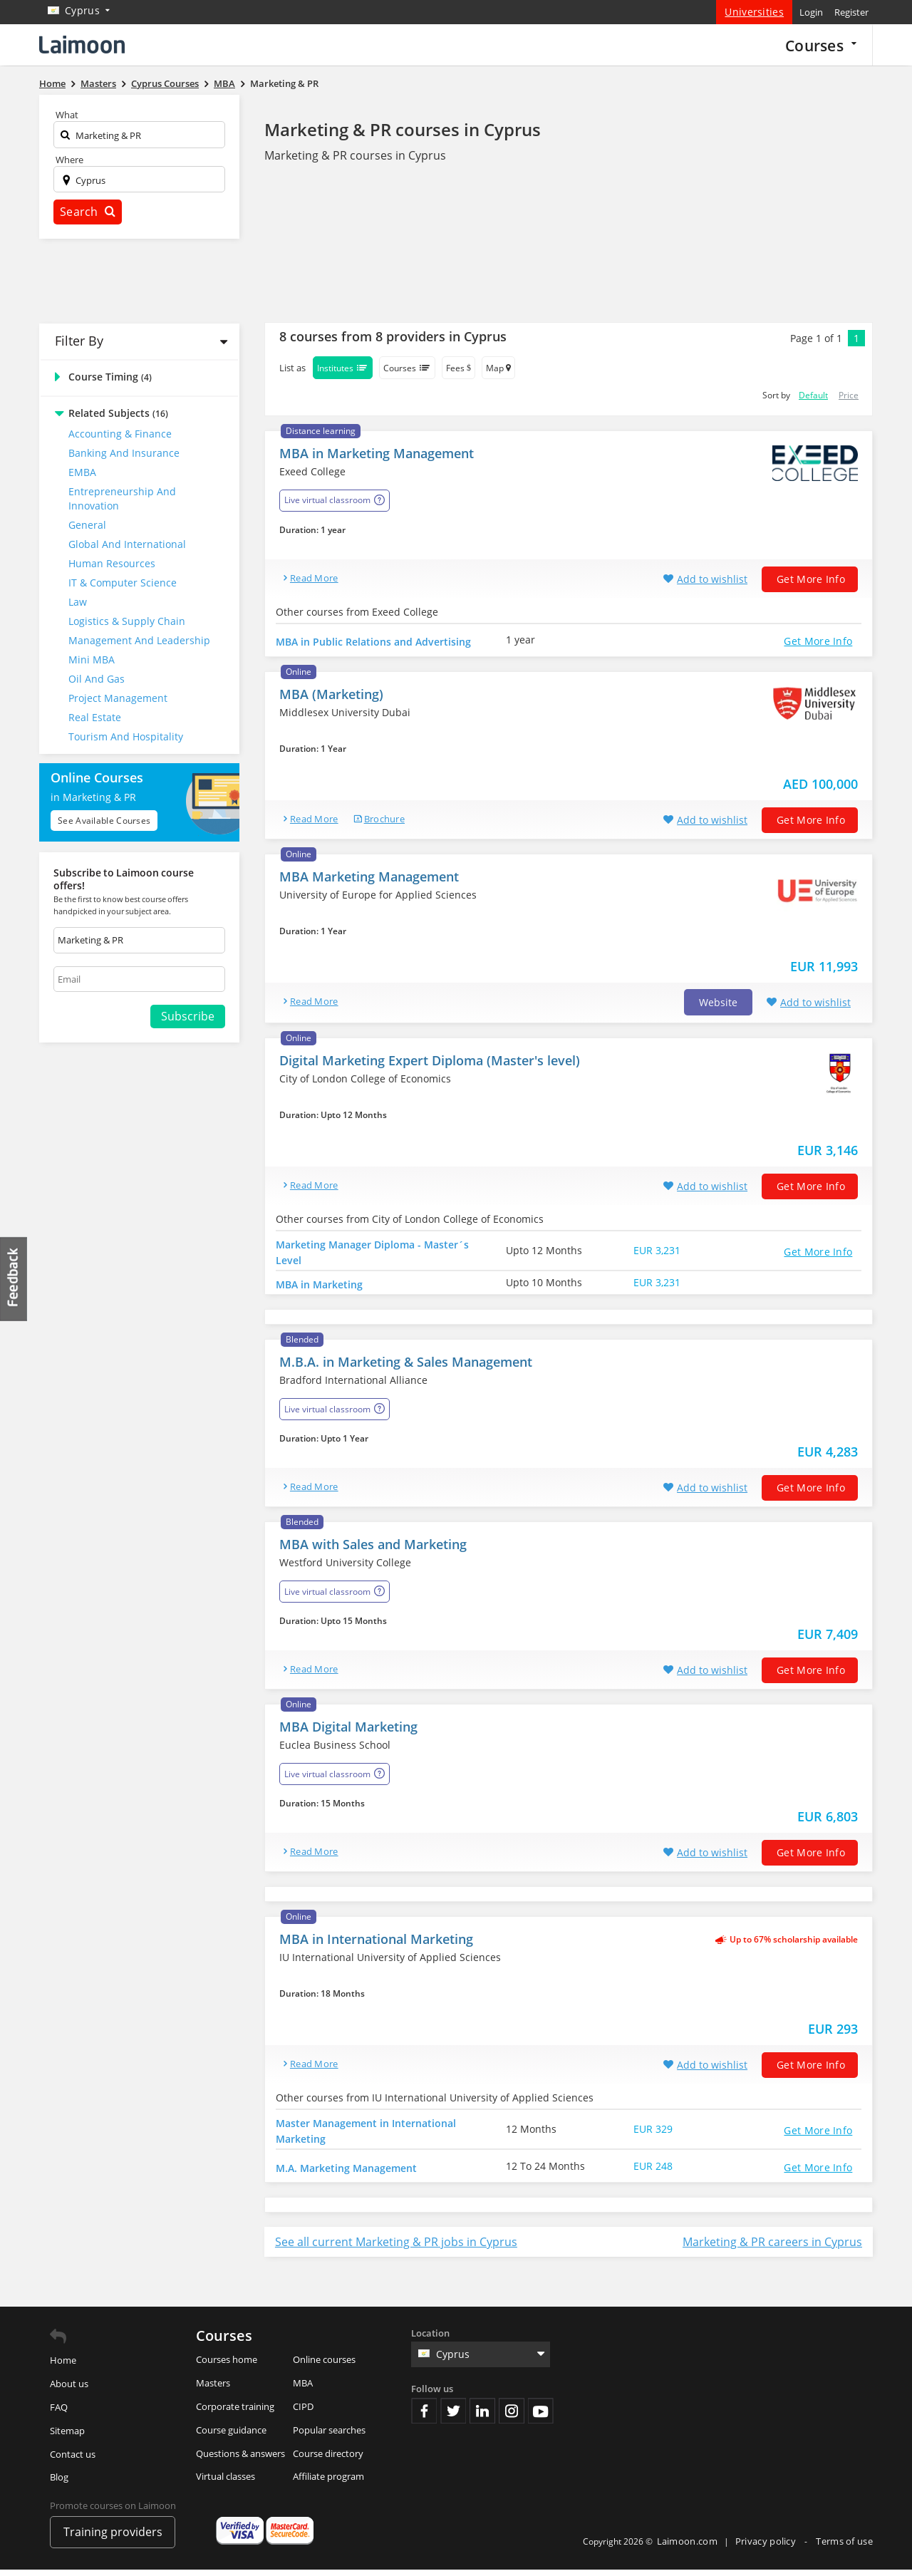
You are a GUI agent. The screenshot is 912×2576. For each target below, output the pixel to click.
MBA (303, 2390)
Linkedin (482, 2417)
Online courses (324, 2366)
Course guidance (231, 2436)
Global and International (127, 544)
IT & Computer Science (122, 582)
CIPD (303, 2412)
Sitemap (67, 2437)
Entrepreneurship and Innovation (122, 498)
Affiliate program (328, 2483)
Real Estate (94, 717)
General (87, 525)
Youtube (541, 2417)
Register (851, 12)
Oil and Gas (96, 679)
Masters (213, 2390)
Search (87, 211)
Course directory (328, 2459)
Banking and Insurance (124, 453)
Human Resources (111, 563)
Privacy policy (767, 2548)
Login (811, 12)
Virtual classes (225, 2483)
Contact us (72, 2460)
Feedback (14, 1278)
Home (63, 2367)
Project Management (117, 698)
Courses (820, 45)
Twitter (453, 2417)
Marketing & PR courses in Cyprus (402, 129)
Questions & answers (240, 2459)
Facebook (424, 2417)
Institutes (342, 367)
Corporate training (235, 2412)
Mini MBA (91, 659)
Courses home (226, 2366)
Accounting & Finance (120, 433)
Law (77, 602)
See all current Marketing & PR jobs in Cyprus (396, 2249)
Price (849, 395)
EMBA (82, 472)
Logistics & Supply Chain (126, 621)
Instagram (511, 2417)
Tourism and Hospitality (125, 736)
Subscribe (187, 1016)
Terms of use (844, 2548)
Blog (59, 2484)
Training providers (112, 2538)
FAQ (59, 2413)
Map (498, 368)
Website (718, 1006)
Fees (458, 368)
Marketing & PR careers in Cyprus (772, 2249)
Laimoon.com (687, 2548)
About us (69, 2390)
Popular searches (329, 2436)
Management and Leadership (139, 640)
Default (813, 395)
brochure (384, 822)
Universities (754, 12)
